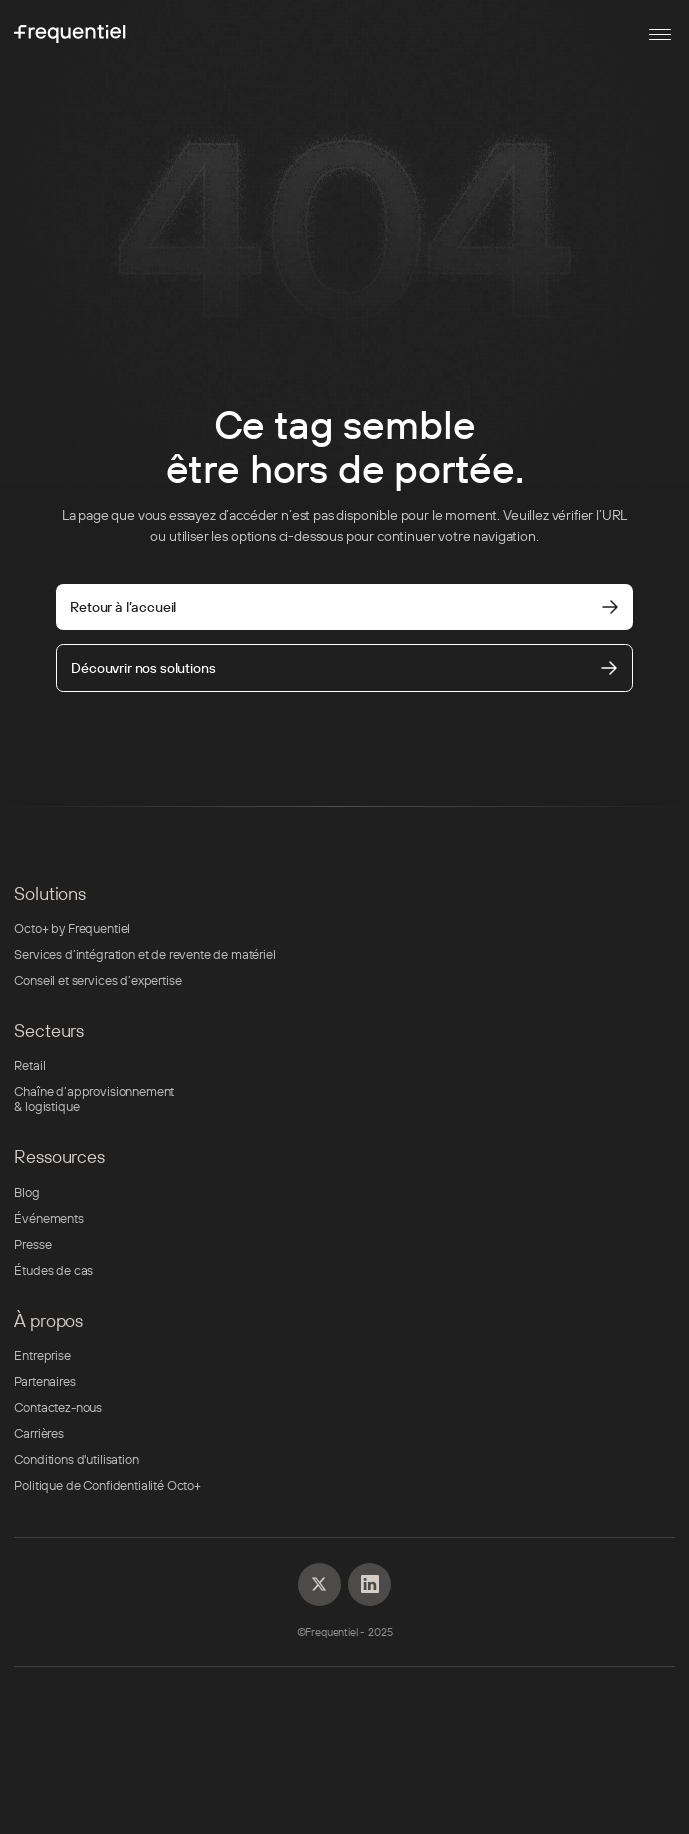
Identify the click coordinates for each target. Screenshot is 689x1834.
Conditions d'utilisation (76, 1459)
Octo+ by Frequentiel (72, 928)
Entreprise (42, 1355)
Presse (32, 1244)
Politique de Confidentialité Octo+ (107, 1485)
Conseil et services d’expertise (97, 980)
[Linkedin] (319, 1584)
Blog (26, 1192)
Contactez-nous (58, 1407)
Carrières (39, 1433)
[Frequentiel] (70, 34)
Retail (29, 1065)
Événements (48, 1218)
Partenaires (44, 1381)
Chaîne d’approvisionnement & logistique (94, 1099)
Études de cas (53, 1270)
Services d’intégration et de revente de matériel (144, 954)
